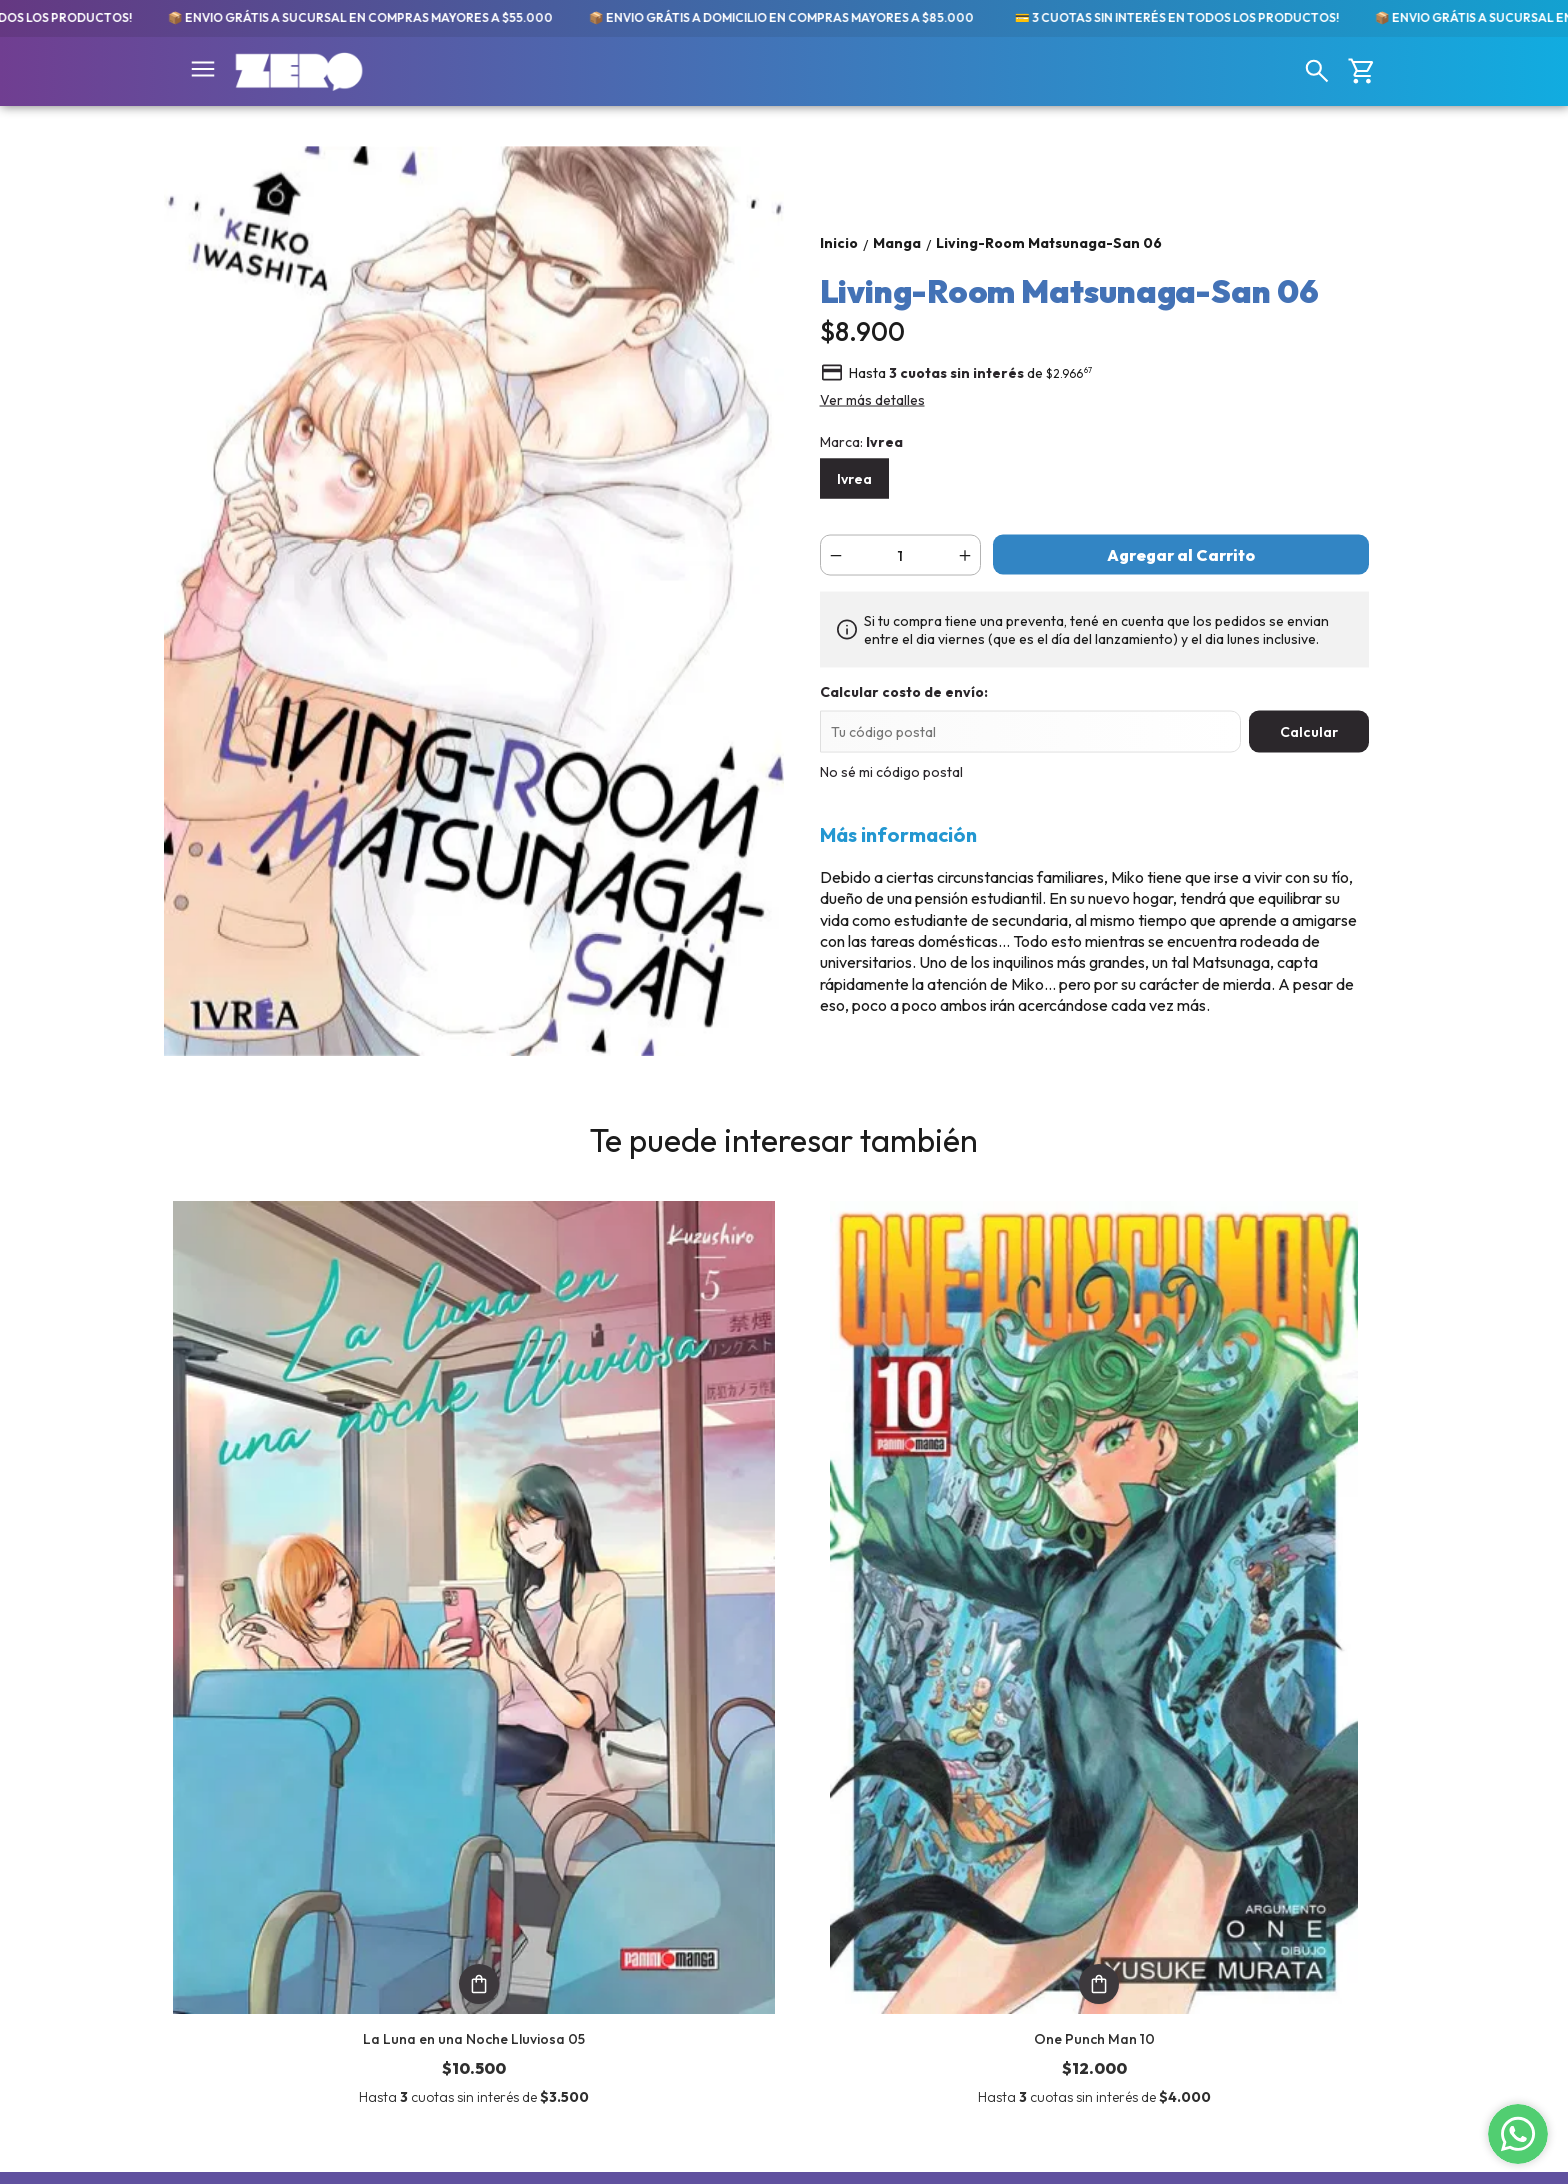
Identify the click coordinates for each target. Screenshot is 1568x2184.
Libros (190, 1874)
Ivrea (854, 479)
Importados (212, 1897)
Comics (192, 1851)
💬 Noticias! (210, 1943)
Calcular (1309, 732)
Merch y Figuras (227, 1920)
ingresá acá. (769, 2150)
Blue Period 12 (939, 1626)
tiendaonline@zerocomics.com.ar (889, 1924)
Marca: (861, 442)
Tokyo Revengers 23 (1249, 1626)
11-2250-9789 (828, 1888)
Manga (190, 1828)
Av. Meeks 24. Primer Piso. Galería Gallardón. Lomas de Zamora (888, 1844)
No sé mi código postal (891, 772)
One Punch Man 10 (629, 1626)
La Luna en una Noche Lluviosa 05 (319, 1626)
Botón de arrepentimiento (862, 2150)
